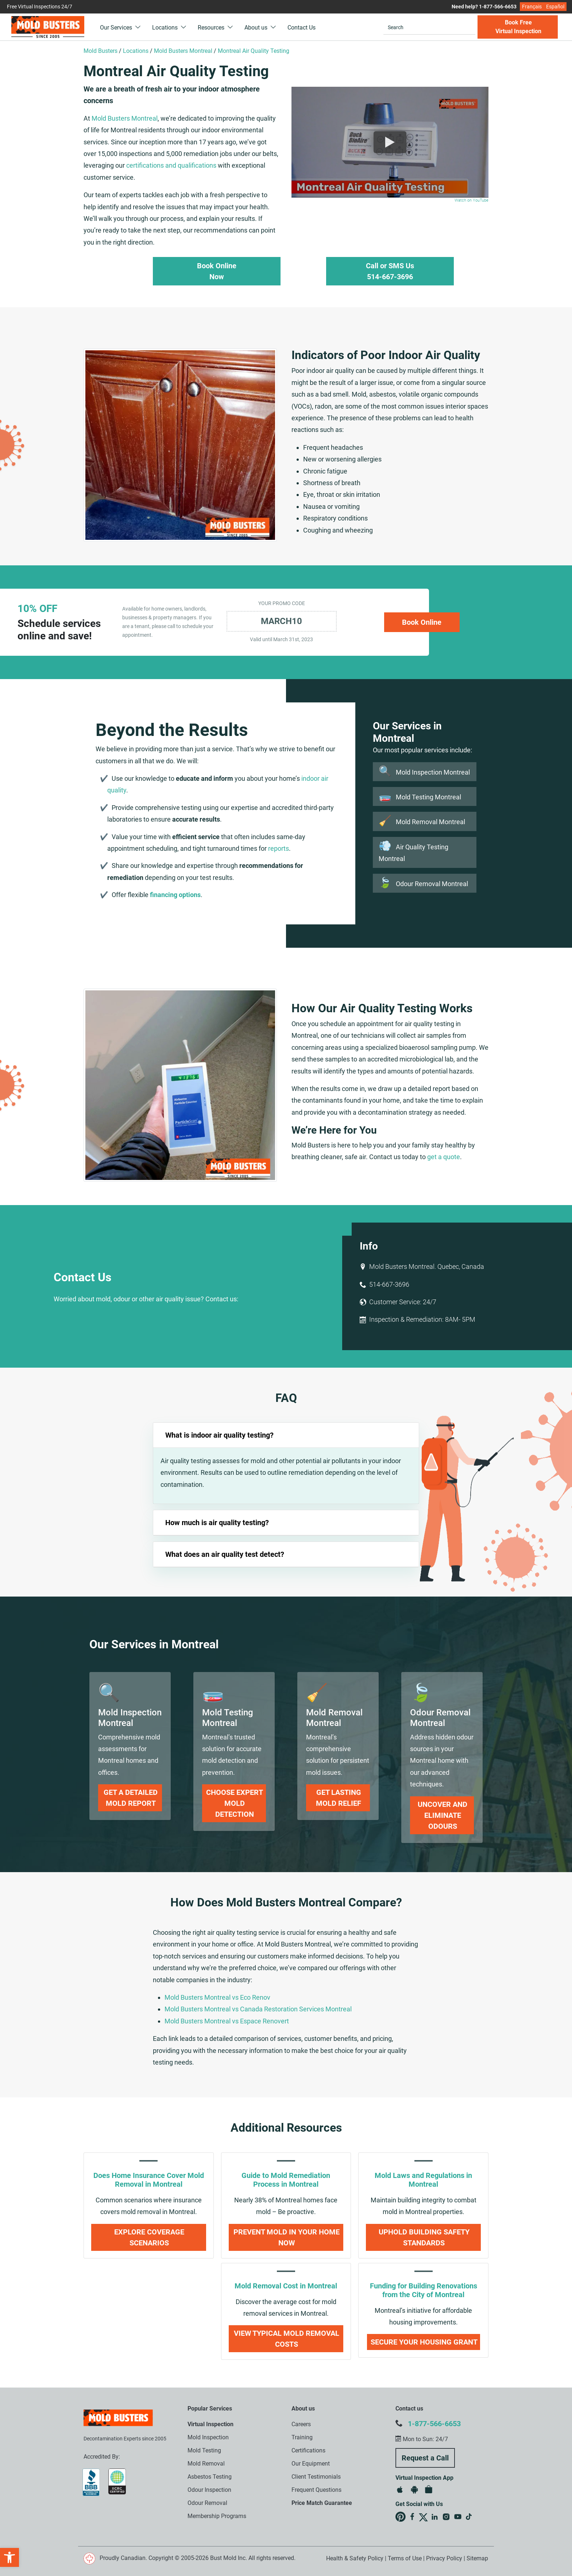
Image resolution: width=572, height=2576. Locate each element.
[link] (130, 1718)
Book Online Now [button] (216, 271)
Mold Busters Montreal (125, 118)
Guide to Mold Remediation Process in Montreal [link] (285, 2180)
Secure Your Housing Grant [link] (424, 2342)
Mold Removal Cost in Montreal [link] (286, 2285)
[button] (9, 2557)
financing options (175, 895)
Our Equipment (310, 2463)
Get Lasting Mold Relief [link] (338, 1798)
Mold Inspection (208, 2437)
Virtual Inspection (210, 2424)
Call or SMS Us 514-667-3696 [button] (390, 271)
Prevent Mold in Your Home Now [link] (286, 2237)
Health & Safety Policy (354, 2558)
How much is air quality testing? (217, 1522)
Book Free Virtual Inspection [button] (518, 27)
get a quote (443, 1157)
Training (302, 2437)
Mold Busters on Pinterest (400, 2516)
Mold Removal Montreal (422, 822)
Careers (301, 2424)
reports (278, 848)
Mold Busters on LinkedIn (434, 2516)
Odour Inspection (209, 2489)
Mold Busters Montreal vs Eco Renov (217, 1997)
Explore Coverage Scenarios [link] (149, 2237)
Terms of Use (405, 2558)
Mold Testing (204, 2450)
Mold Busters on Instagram (446, 2516)
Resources (215, 27)
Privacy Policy (444, 2558)
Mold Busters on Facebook (412, 2516)
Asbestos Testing (210, 2476)
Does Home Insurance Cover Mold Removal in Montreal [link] (148, 2180)
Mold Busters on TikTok (469, 2517)
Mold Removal (206, 2463)
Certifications (308, 2450)
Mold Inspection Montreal (424, 772)
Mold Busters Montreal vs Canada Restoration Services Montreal (258, 2009)
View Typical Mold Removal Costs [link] (286, 2339)
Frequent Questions (316, 2489)
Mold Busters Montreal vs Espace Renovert (227, 2021)
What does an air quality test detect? (224, 1554)
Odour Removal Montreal (423, 884)
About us (260, 27)
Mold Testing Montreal (420, 797)
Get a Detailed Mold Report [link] (131, 1798)
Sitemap (477, 2558)
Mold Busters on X (423, 2517)
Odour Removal (207, 2502)
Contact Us (301, 27)
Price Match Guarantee (321, 2502)
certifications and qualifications (171, 165)
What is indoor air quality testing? (219, 1435)
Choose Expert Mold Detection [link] (234, 1803)
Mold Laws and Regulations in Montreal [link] (423, 2180)
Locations (169, 27)
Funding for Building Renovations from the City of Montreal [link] (423, 2290)
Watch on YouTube (471, 200)
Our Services (120, 27)
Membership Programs (217, 2516)
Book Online (421, 622)
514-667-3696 (389, 1284)
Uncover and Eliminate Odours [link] (442, 1815)
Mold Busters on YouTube (458, 2516)
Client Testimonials (316, 2476)
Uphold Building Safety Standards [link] (424, 2237)
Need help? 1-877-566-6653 (484, 6)
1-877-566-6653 (434, 2423)
